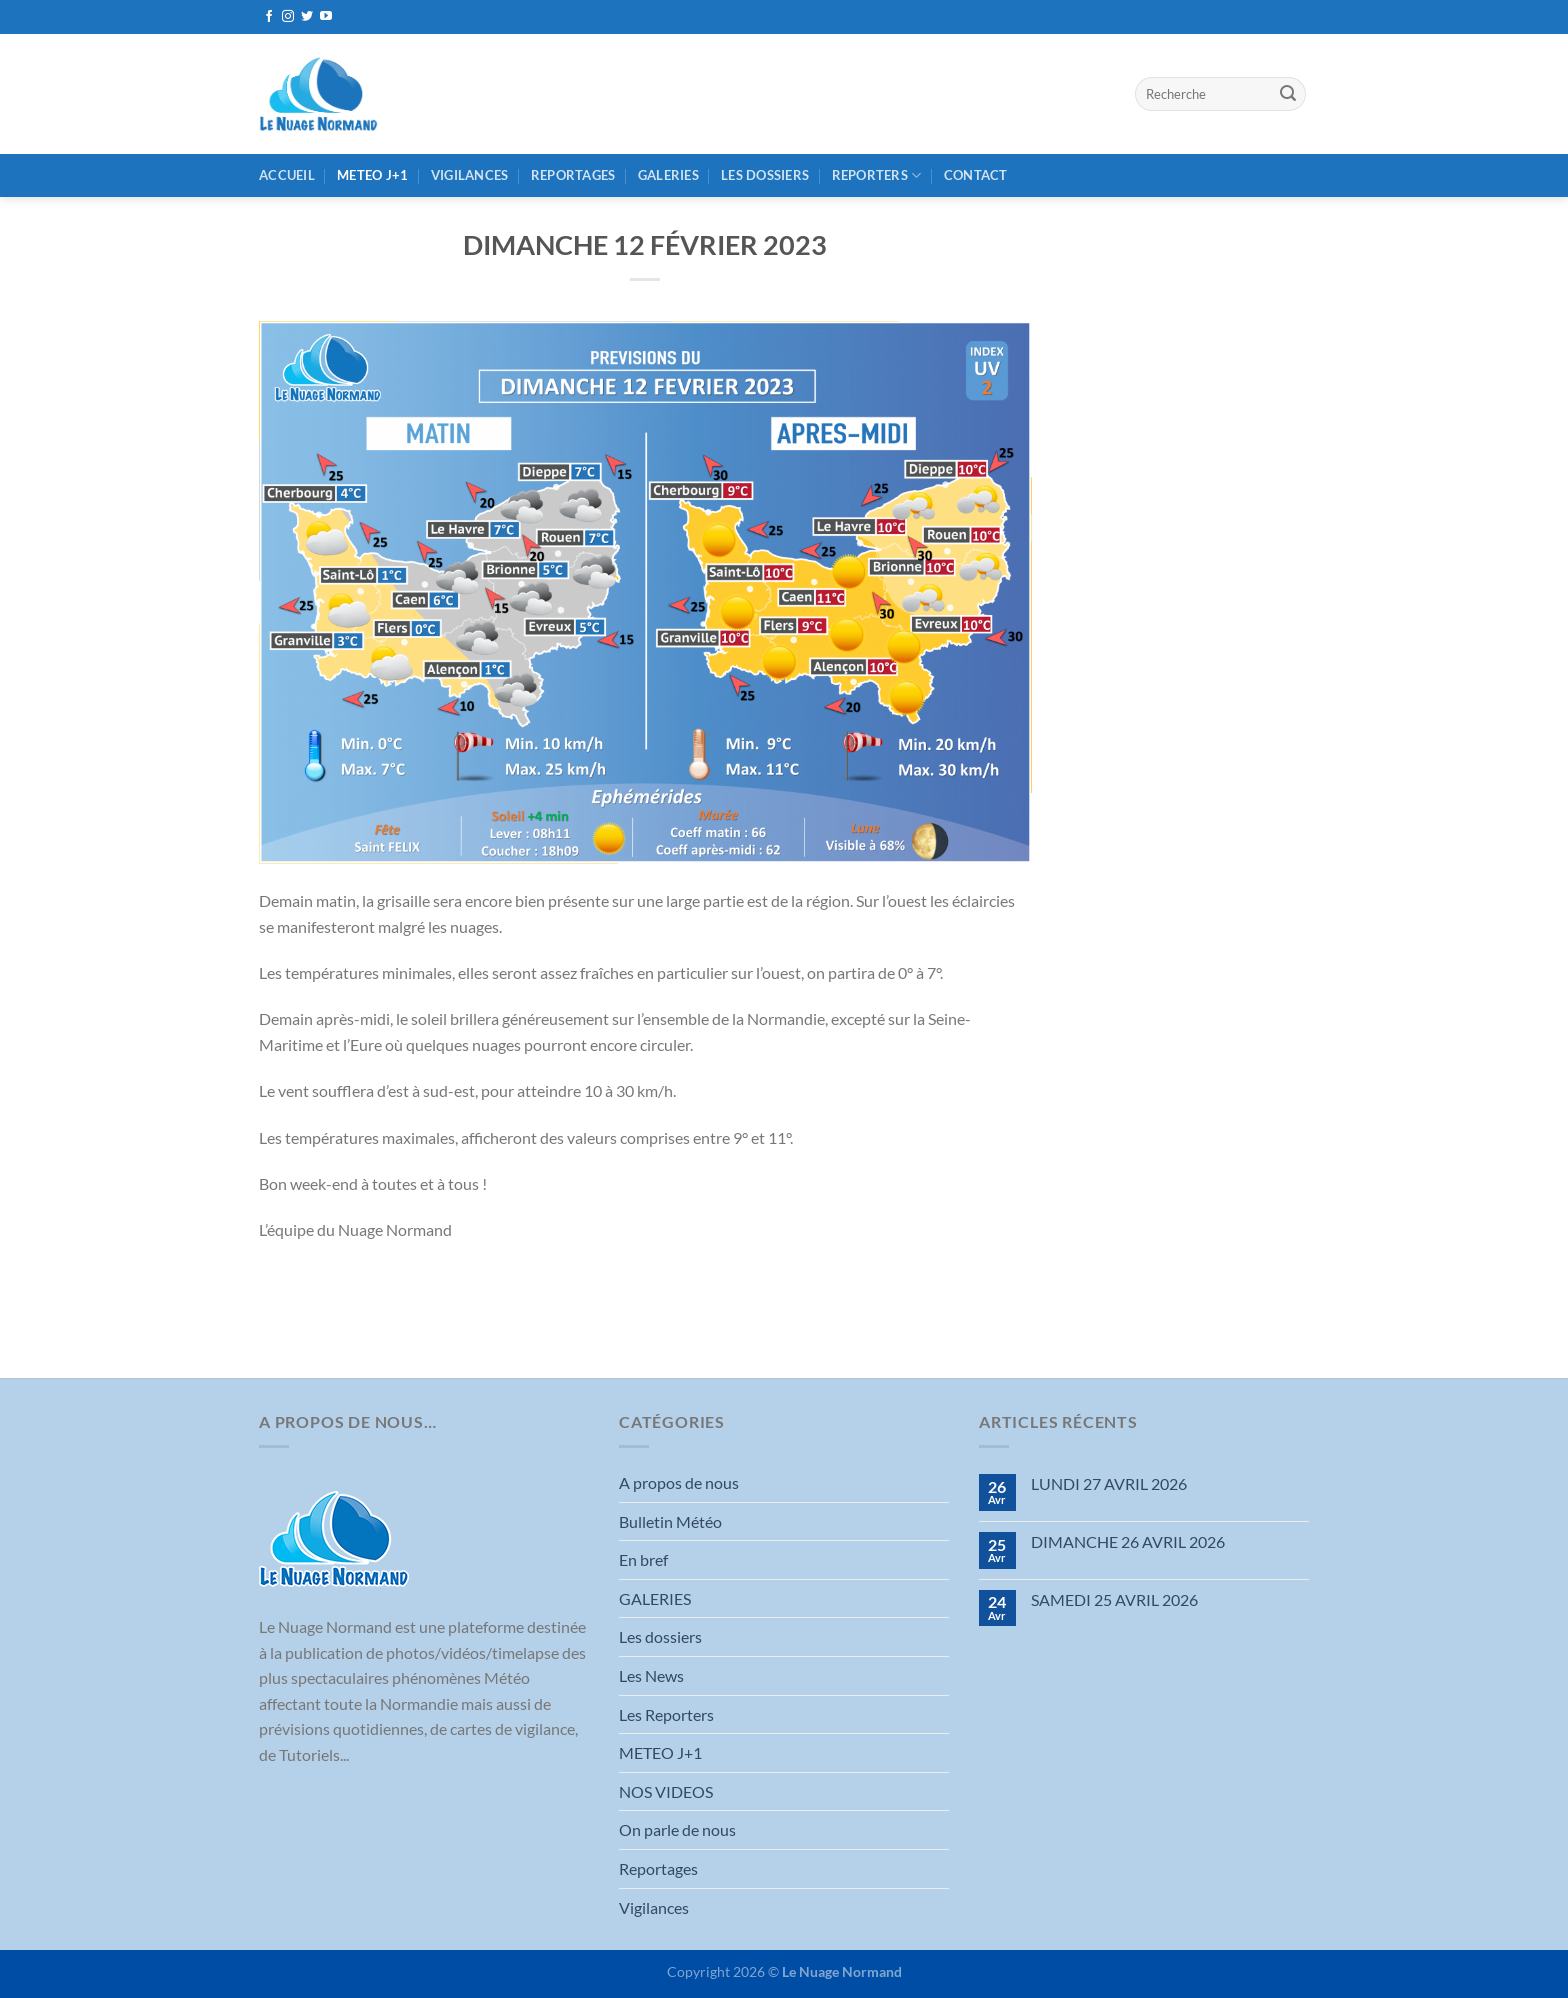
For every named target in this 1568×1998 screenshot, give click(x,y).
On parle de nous (677, 1829)
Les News (651, 1675)
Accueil (287, 175)
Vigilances (470, 175)
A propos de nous (679, 1482)
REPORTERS (877, 175)
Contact (976, 175)
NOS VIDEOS (666, 1791)
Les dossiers (765, 175)
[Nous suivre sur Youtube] (326, 17)
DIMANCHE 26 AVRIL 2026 (1128, 1541)
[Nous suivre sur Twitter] (307, 17)
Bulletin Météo (670, 1521)
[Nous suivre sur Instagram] (288, 17)
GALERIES (668, 175)
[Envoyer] (1288, 94)
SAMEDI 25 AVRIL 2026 (1114, 1599)
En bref (643, 1559)
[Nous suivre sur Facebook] (269, 17)
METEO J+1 (372, 175)
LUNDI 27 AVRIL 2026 (1109, 1483)
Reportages (573, 175)
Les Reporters (666, 1714)
